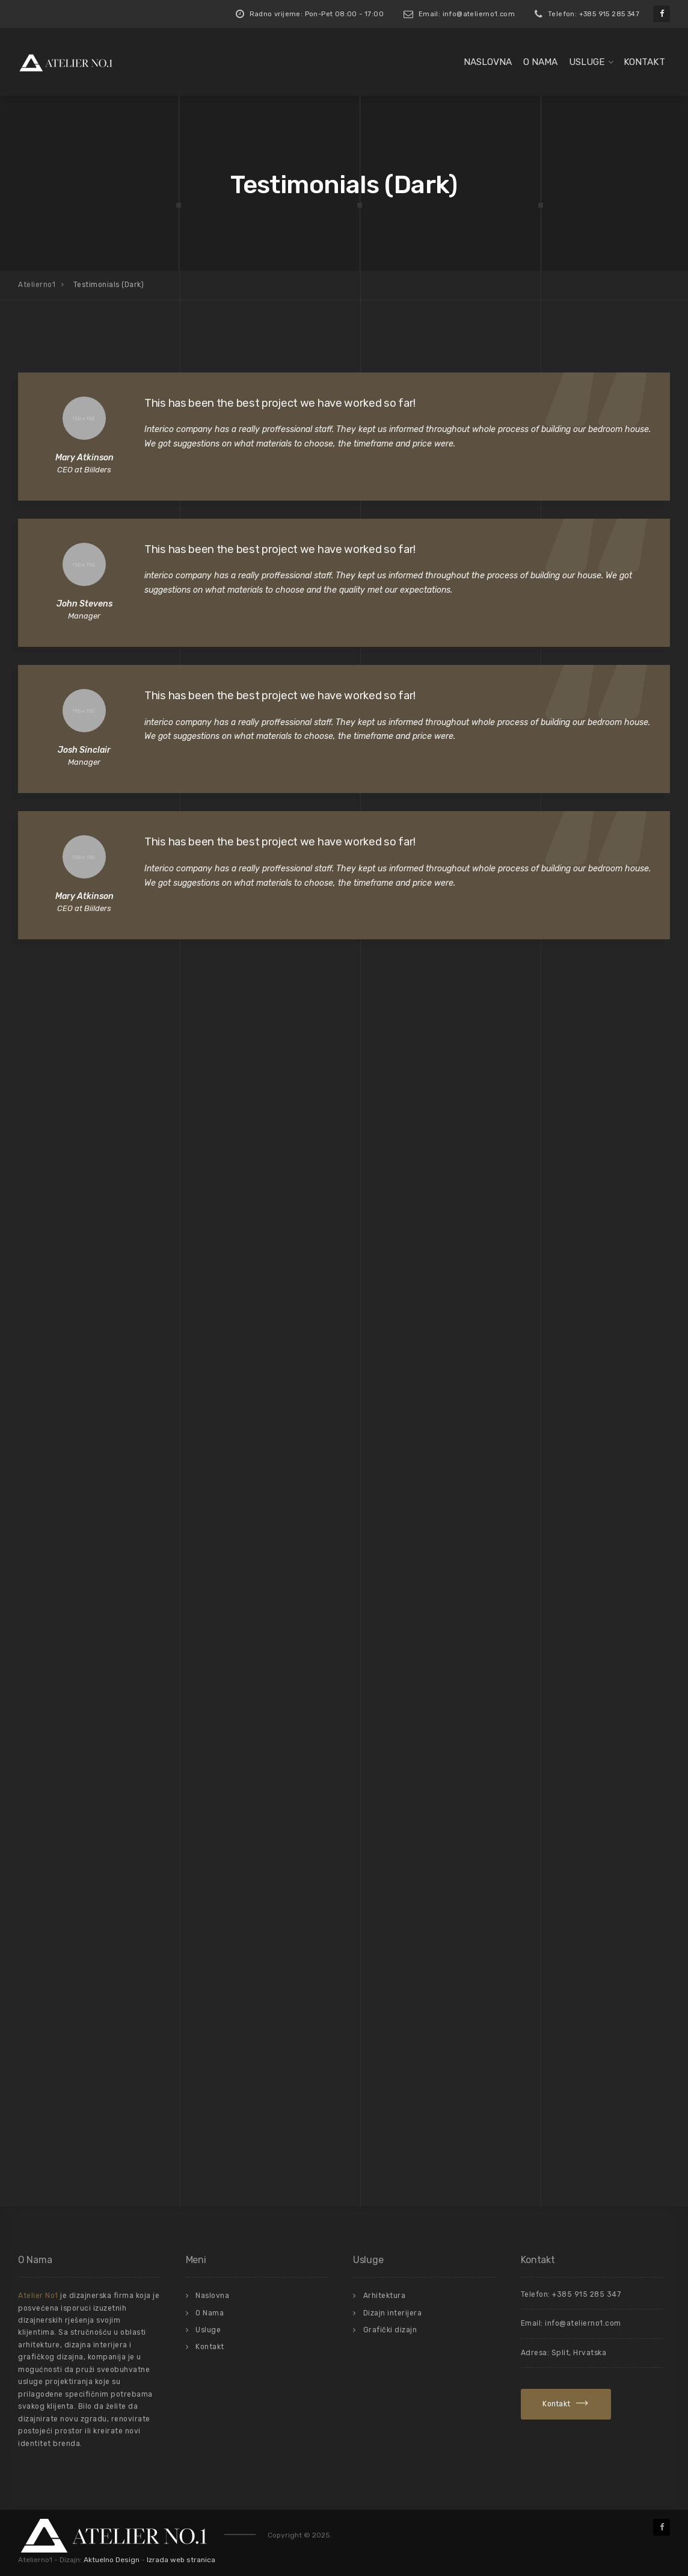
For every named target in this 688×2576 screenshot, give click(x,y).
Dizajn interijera (392, 2313)
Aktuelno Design (112, 2560)
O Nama (540, 62)
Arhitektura (384, 2295)
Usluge (587, 62)
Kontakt (644, 62)
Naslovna (488, 62)
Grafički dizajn (390, 2330)
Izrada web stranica (181, 2560)
